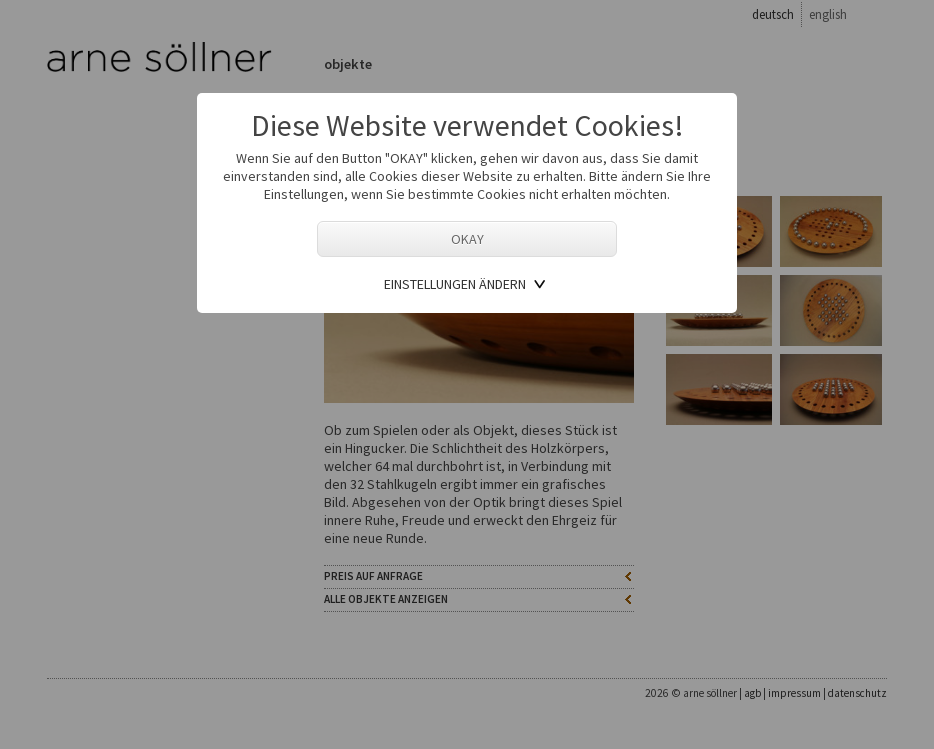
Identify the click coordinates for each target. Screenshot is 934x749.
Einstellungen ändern (455, 284)
